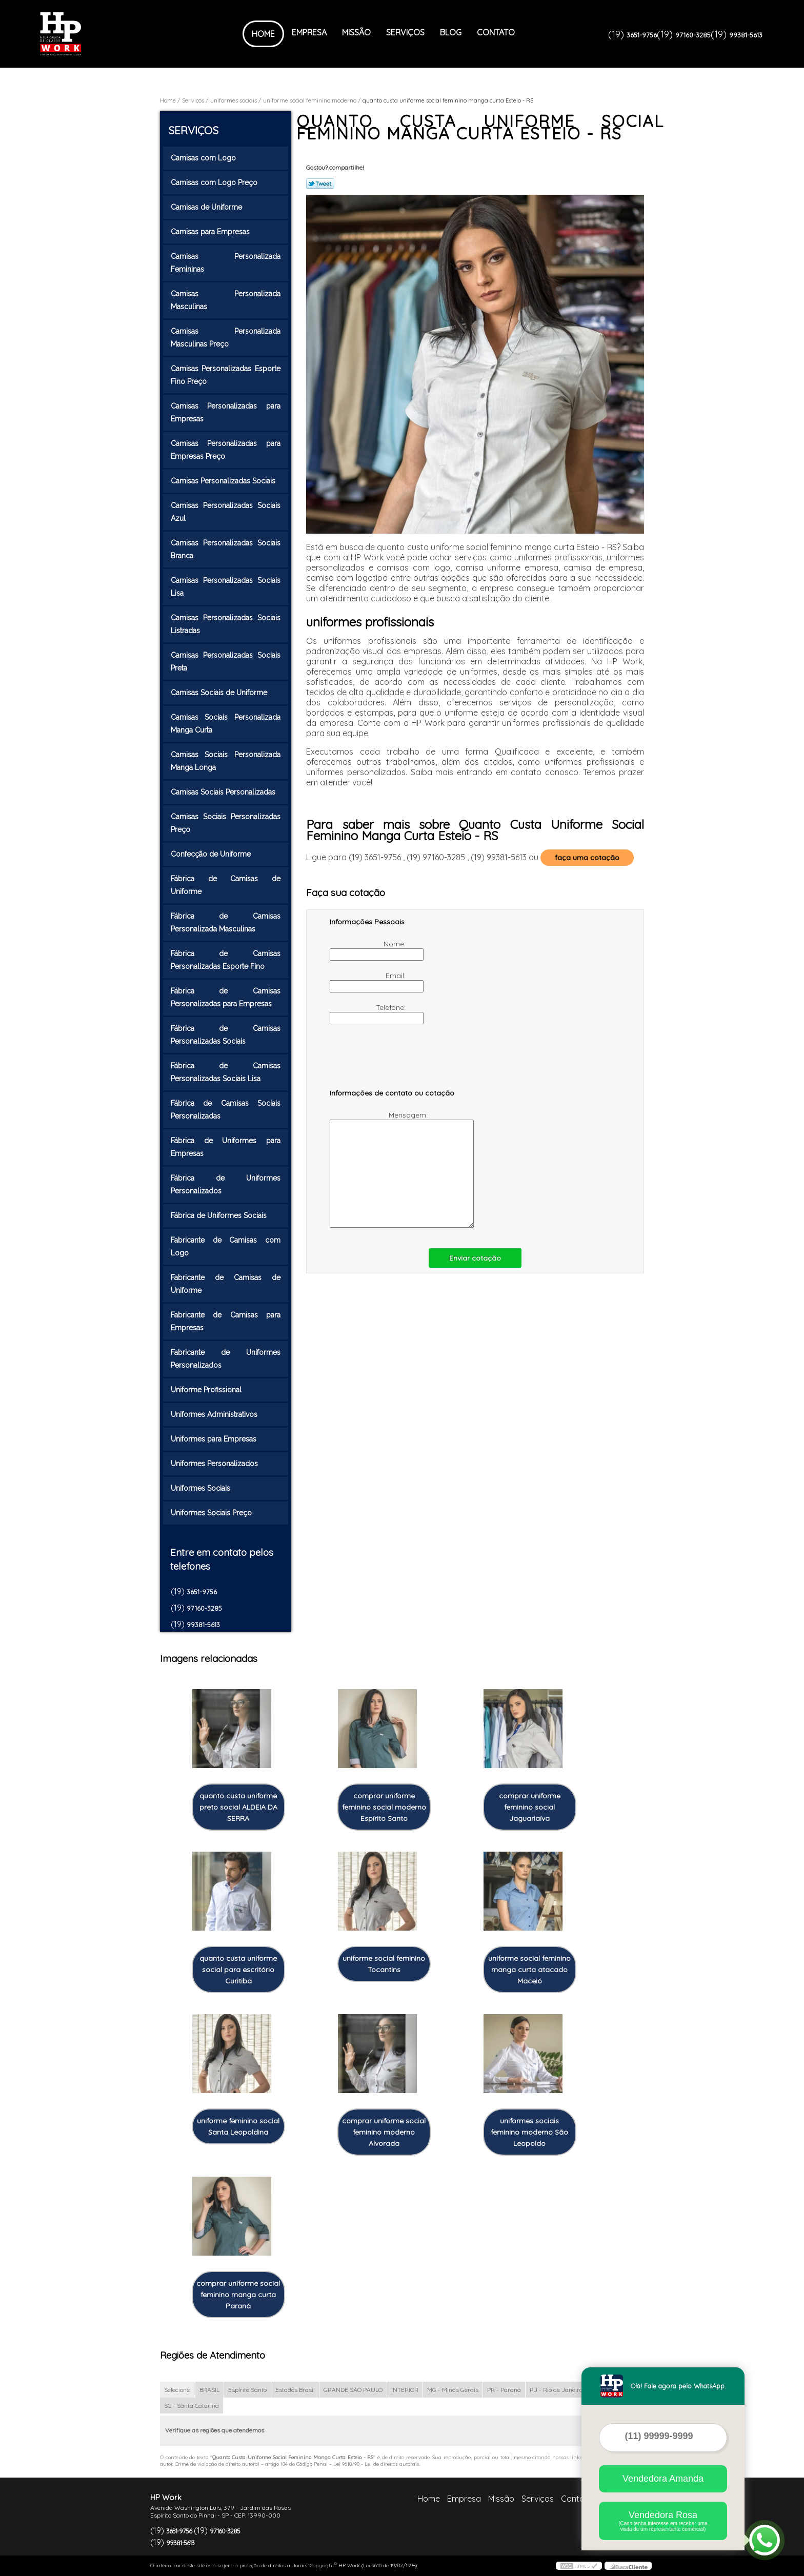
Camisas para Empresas (211, 232)
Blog (450, 32)
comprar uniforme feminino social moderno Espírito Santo (384, 1807)
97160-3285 (693, 35)
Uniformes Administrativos (215, 1414)
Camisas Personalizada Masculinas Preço (225, 337)
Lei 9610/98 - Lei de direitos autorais (376, 2464)
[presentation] (395, 1061)
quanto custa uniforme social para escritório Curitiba (238, 1969)
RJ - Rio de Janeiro (556, 2390)
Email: (369, 981)
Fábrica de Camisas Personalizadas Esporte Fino (225, 959)
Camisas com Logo (204, 158)
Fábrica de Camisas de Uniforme (225, 885)
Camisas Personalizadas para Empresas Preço (225, 449)
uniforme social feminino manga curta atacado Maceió (529, 1969)
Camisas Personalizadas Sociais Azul (225, 511)
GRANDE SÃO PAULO (353, 2390)
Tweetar (320, 183)
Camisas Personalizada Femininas (225, 262)
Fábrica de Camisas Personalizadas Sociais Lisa (225, 1072)
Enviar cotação (475, 1258)
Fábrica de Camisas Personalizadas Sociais (225, 1034)
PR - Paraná (504, 2390)
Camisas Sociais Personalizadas (224, 792)
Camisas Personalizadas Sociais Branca (225, 549)
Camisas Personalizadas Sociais (224, 481)
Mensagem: (380, 1169)
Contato (496, 32)
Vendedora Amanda (663, 2478)
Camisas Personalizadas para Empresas (225, 412)
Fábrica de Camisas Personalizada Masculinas (225, 922)
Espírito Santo (247, 2390)
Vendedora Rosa (663, 2521)
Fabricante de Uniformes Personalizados (225, 1358)
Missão (356, 32)
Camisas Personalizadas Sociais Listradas (225, 624)
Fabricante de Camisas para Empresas (225, 1321)
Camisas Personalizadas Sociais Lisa (225, 586)
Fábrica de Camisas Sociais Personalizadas (225, 1109)
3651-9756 (642, 35)
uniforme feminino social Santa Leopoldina (238, 2126)
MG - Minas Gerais (452, 2390)
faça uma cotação (587, 857)
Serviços (405, 32)
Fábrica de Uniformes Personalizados (225, 1184)
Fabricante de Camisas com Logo (225, 1246)
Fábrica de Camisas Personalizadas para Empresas (225, 997)
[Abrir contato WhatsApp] (764, 2540)
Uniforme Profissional (207, 1390)
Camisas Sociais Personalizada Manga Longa (225, 761)
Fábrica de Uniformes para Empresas (225, 1147)
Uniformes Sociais (201, 1488)
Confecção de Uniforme (212, 854)
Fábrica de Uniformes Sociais (220, 1215)
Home (263, 34)
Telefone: (369, 1013)
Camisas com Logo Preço (215, 182)
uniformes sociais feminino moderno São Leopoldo (529, 2132)
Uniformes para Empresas (214, 1439)
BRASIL (209, 2390)
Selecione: (177, 2390)
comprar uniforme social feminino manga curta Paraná (238, 2294)
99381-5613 (745, 35)
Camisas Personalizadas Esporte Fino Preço (225, 375)
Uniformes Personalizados (215, 1463)
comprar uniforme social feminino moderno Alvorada (384, 2132)
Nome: (369, 950)
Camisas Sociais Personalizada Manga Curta (225, 723)
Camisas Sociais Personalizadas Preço (225, 823)
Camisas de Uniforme (207, 207)
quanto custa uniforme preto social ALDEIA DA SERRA (238, 1807)
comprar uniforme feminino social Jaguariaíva (529, 1807)
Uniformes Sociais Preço (212, 1513)
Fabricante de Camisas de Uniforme (225, 1283)
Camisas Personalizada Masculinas (225, 300)
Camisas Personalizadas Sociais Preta (225, 661)
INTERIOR (404, 2390)
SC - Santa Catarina (191, 2405)
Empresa (309, 32)
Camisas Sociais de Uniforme (220, 692)
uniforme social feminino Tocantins (384, 1964)
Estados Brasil (295, 2390)
